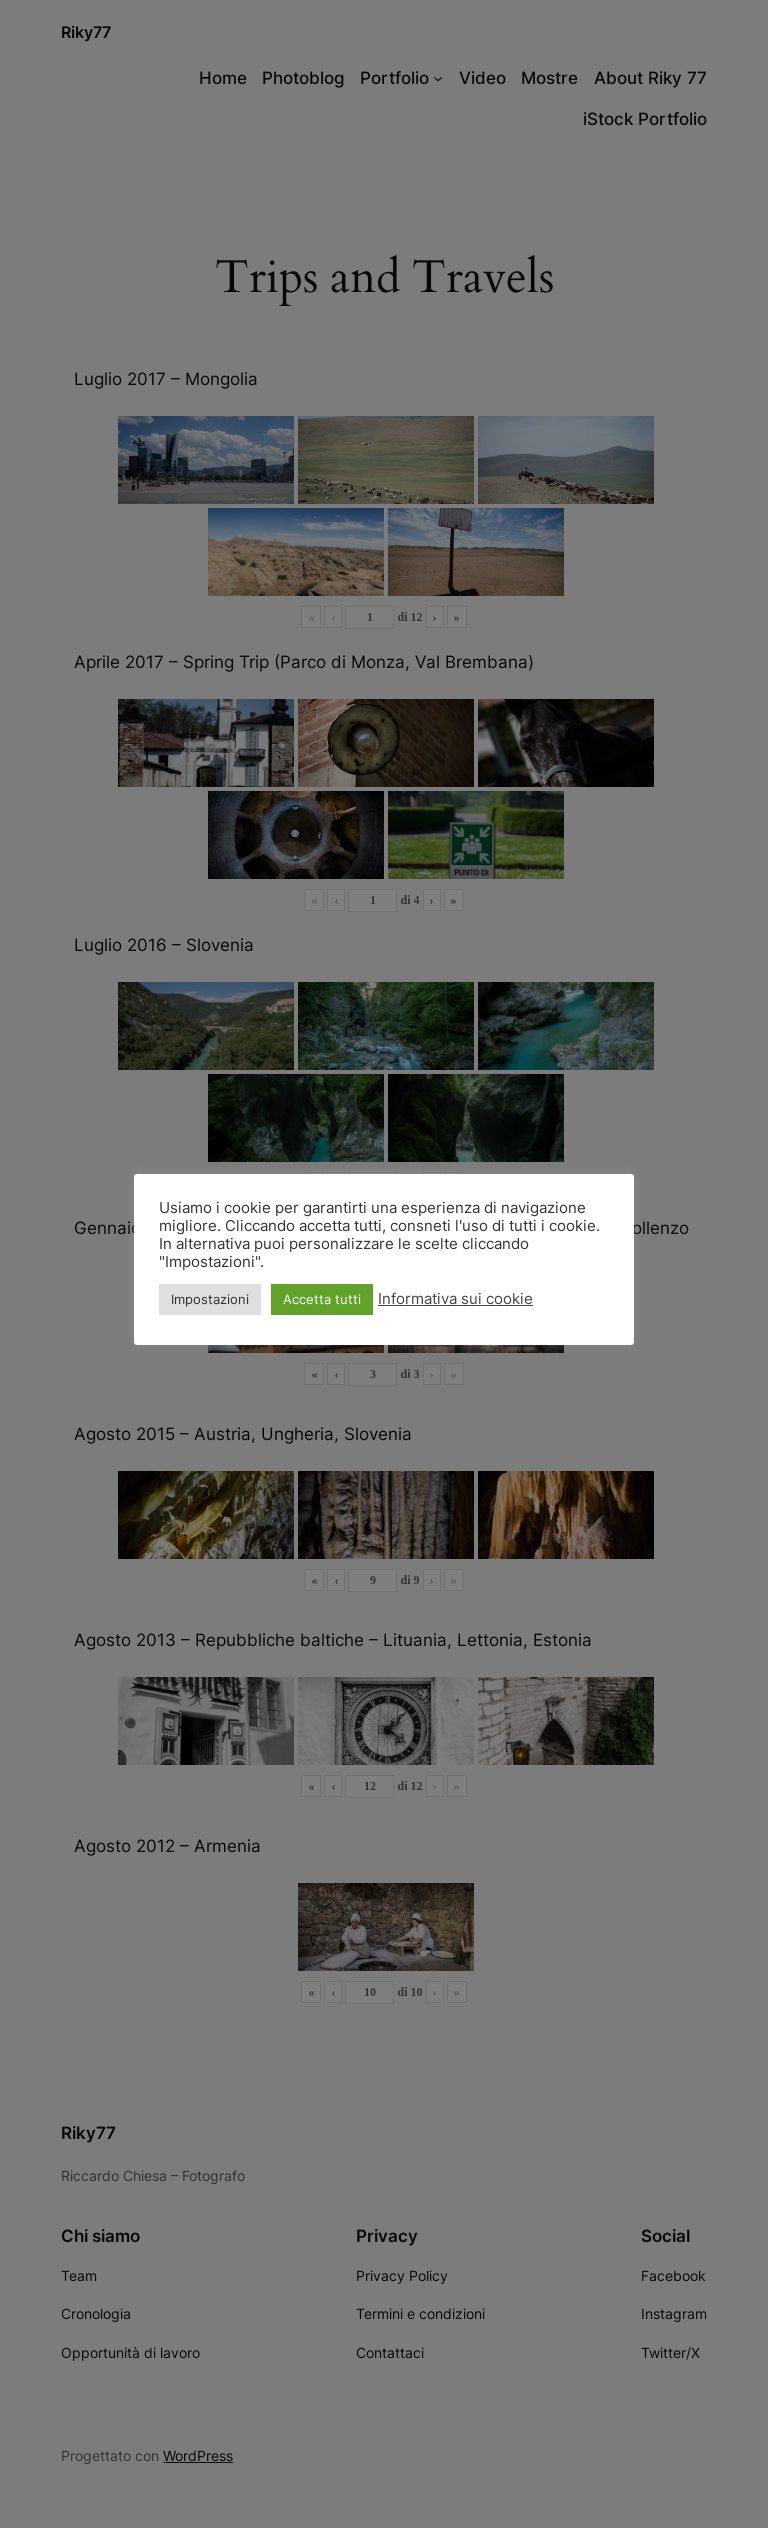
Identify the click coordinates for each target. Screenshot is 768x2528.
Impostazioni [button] (210, 1299)
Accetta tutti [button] (322, 1299)
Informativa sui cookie (455, 1299)
